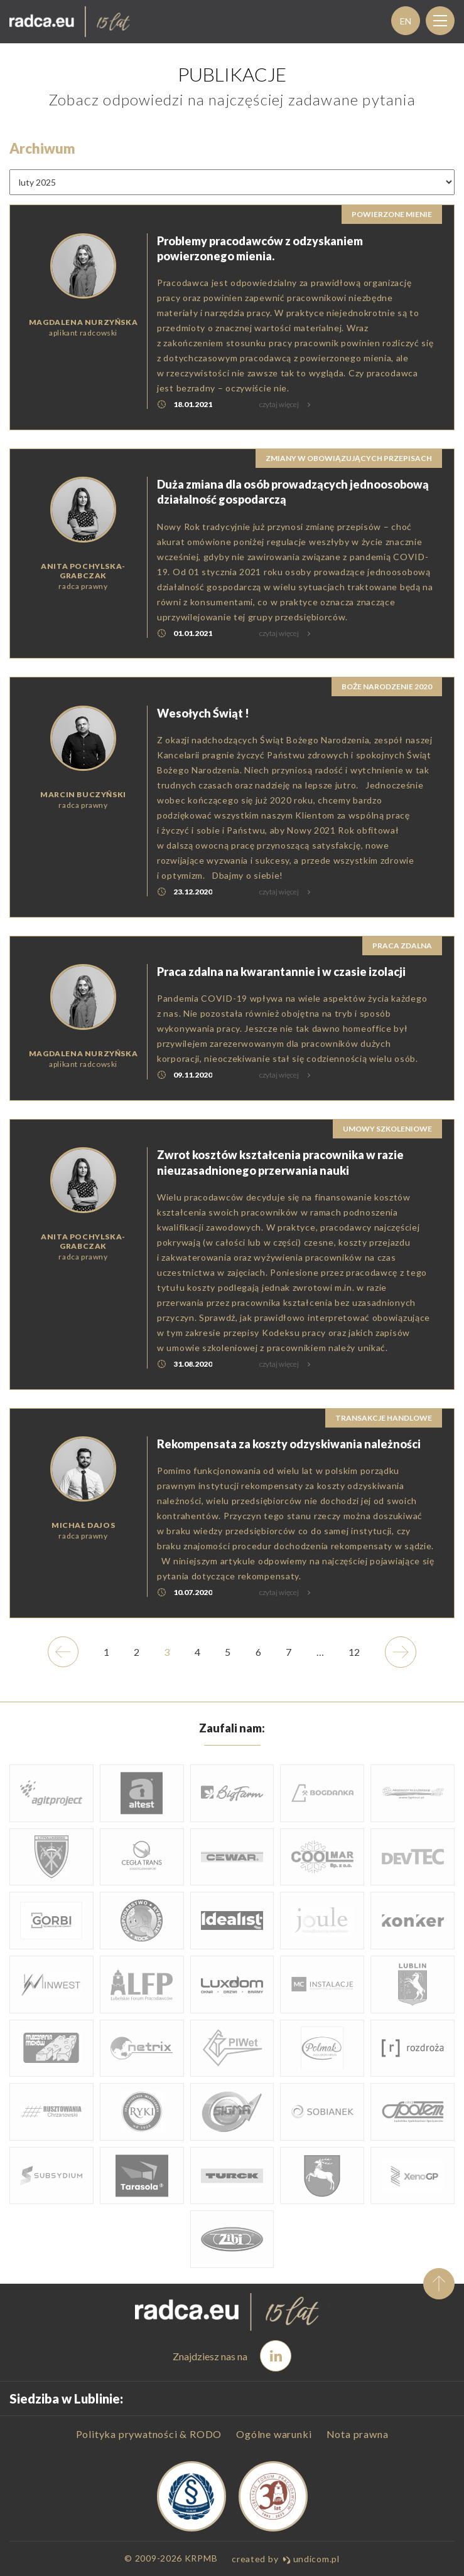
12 (359, 1671)
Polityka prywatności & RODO (149, 2434)
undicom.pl (311, 2558)
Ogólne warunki (273, 2434)
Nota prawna (357, 2434)
